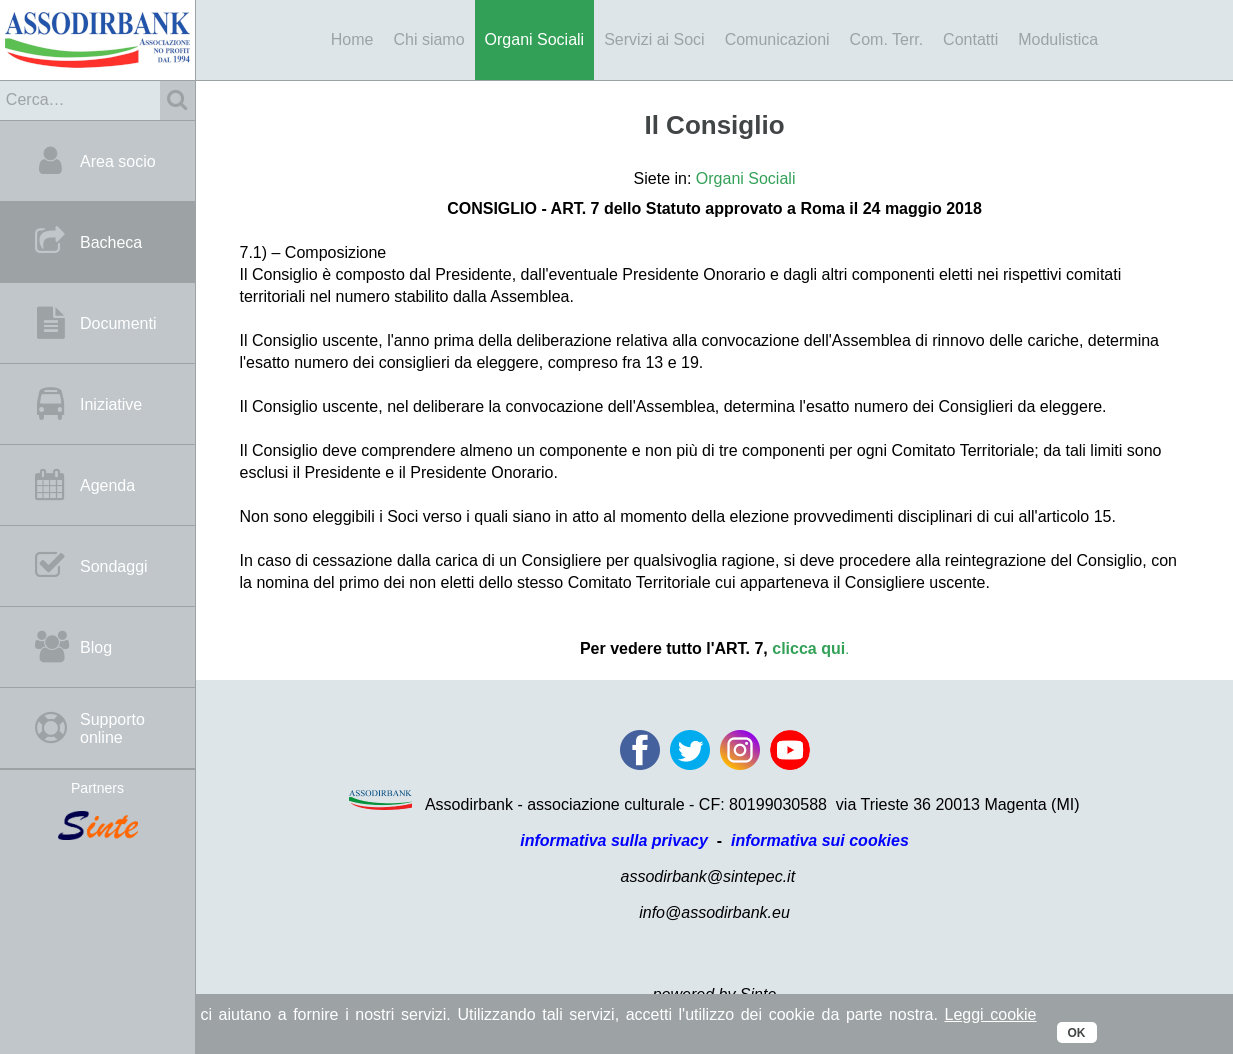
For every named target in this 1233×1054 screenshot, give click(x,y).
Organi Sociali (535, 39)
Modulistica (1058, 39)
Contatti (970, 39)
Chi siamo (428, 39)
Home (352, 39)
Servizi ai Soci (654, 39)
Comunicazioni (777, 39)
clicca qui (808, 648)
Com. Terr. (887, 39)
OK (1077, 1033)
